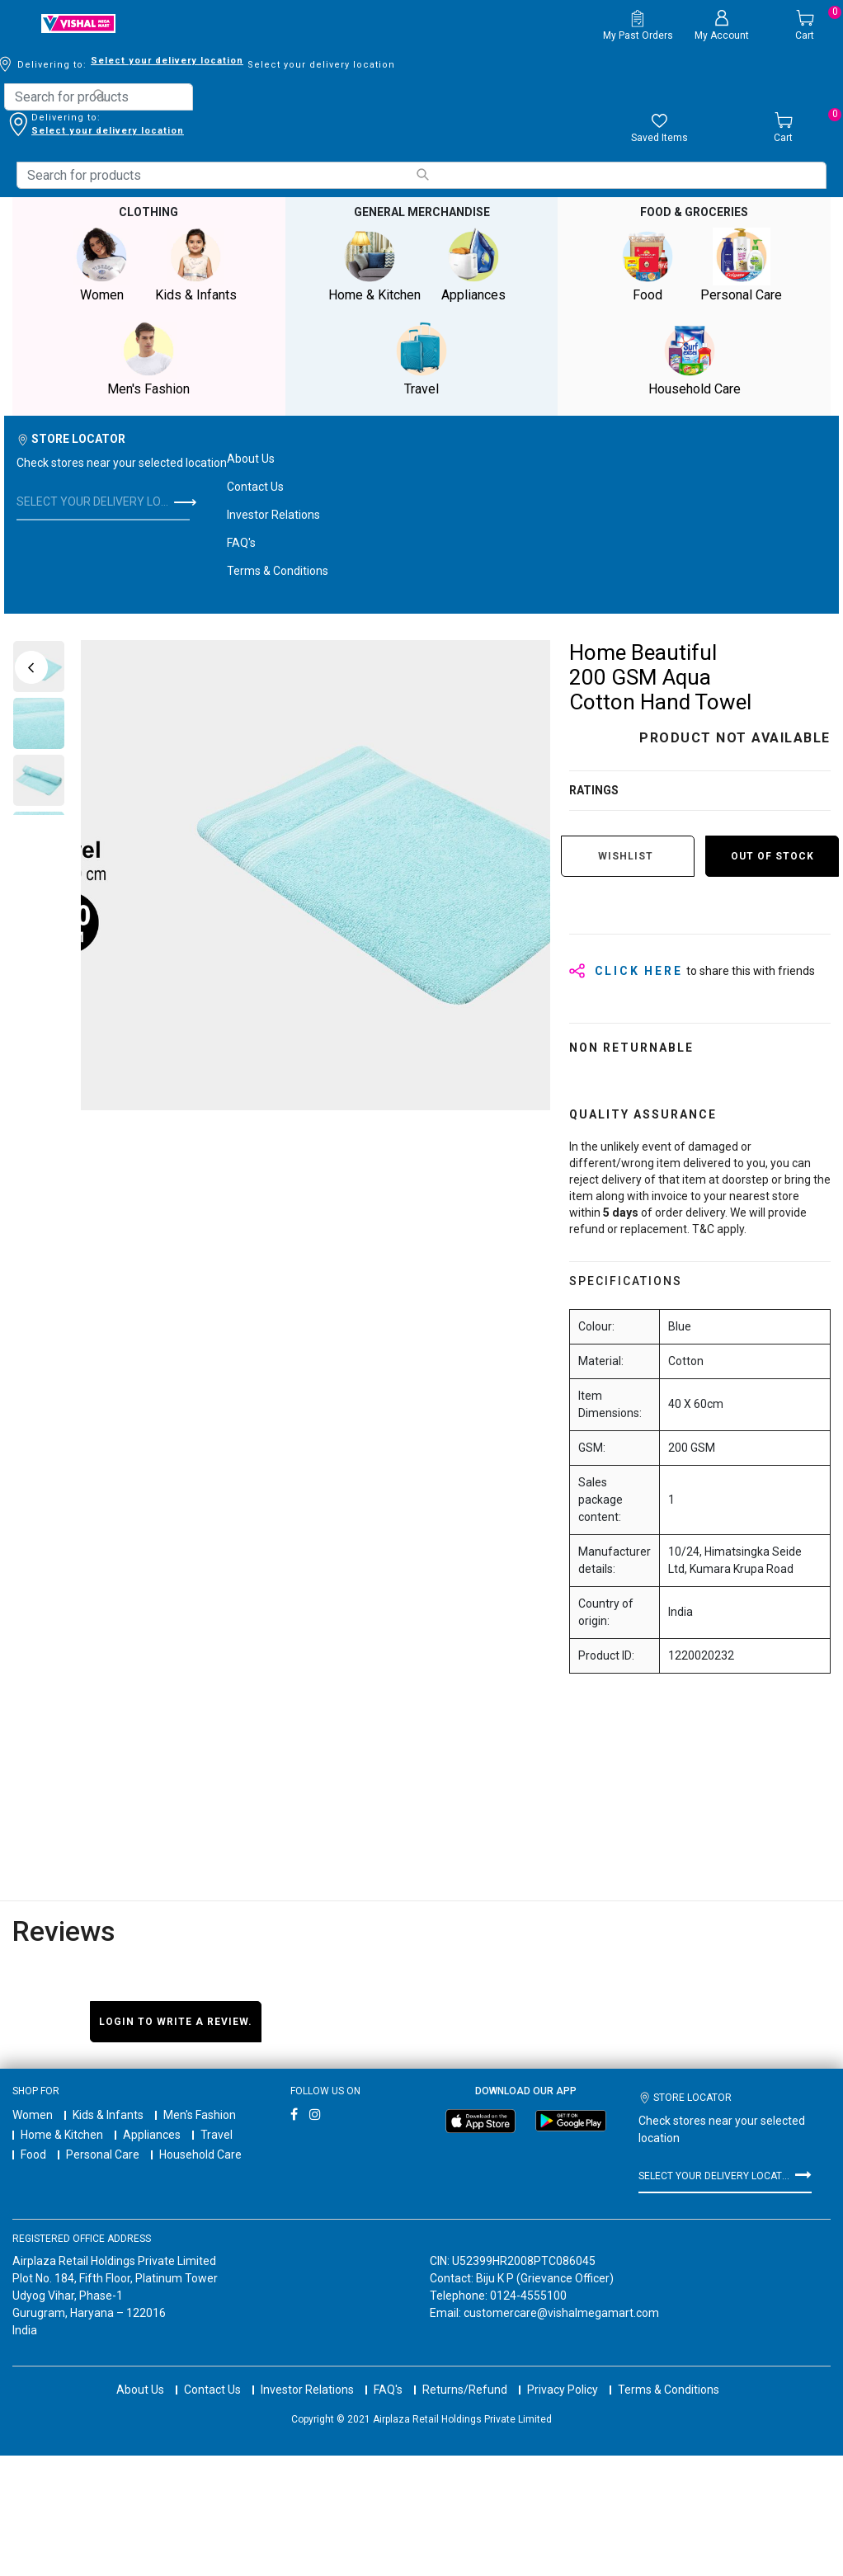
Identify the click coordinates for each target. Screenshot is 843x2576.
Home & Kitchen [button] (374, 265)
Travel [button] (421, 359)
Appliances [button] (473, 265)
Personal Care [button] (741, 265)
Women (32, 2115)
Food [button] (647, 265)
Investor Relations (273, 514)
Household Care (200, 2154)
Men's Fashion (199, 2115)
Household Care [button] (694, 359)
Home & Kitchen (62, 2134)
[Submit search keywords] (99, 95)
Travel (216, 2134)
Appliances (152, 2134)
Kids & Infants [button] (195, 265)
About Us (251, 458)
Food (33, 2154)
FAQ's (241, 542)
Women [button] (101, 265)
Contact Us (255, 486)
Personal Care (102, 2154)
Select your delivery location (107, 130)
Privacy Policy (562, 2374)
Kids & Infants (108, 2115)
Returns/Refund (464, 2374)
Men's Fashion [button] (148, 359)
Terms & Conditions (277, 570)
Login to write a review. (175, 2021)
